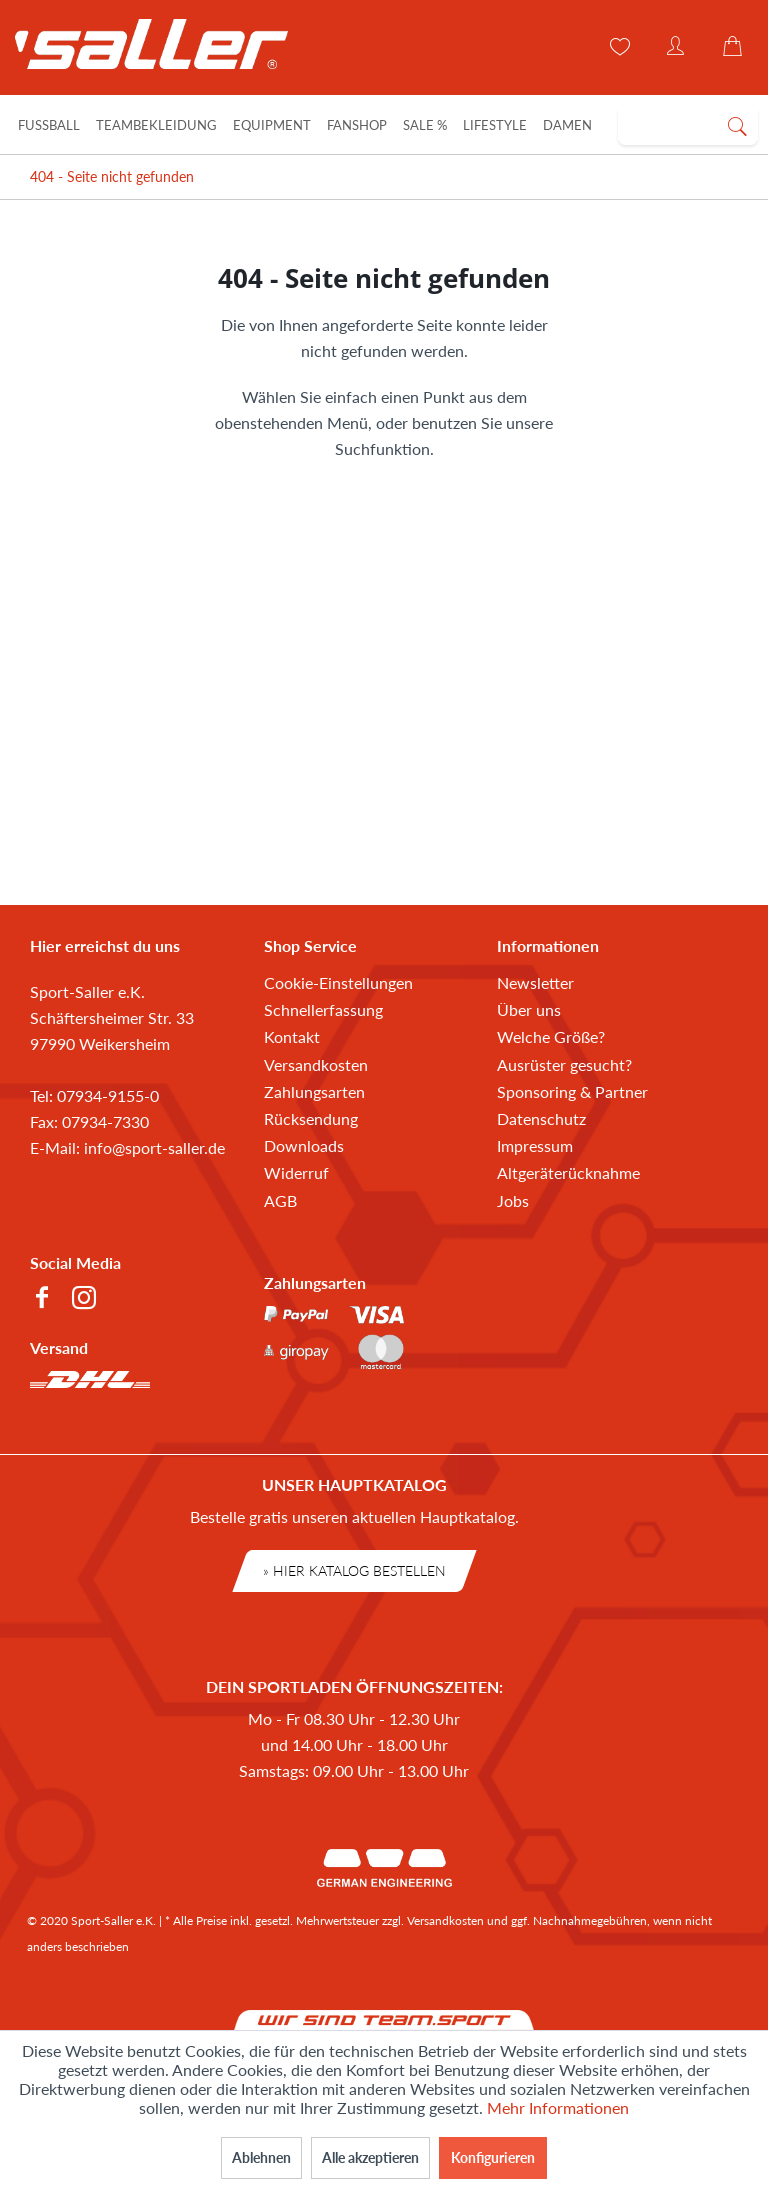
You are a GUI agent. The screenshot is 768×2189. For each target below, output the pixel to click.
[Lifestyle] (495, 125)
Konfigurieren (493, 2157)
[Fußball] (49, 125)
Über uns (529, 1009)
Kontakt (292, 1036)
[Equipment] (272, 125)
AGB (280, 1200)
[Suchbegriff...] (688, 125)
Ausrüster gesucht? (564, 1064)
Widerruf (296, 1172)
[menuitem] (688, 125)
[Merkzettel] (618, 47)
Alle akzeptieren (370, 2157)
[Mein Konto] (677, 47)
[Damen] (567, 125)
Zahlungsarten (314, 1091)
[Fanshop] (357, 125)
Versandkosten (316, 1064)
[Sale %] (425, 125)
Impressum (535, 1145)
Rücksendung (311, 1118)
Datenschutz (541, 1118)
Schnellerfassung (323, 1009)
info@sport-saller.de (154, 1147)
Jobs (513, 1200)
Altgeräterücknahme (568, 1172)
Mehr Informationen (558, 2107)
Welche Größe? (551, 1036)
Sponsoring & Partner (572, 1091)
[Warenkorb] (736, 47)
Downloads (304, 1145)
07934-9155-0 (108, 1095)
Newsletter (535, 982)
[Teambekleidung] (156, 125)
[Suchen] (737, 125)
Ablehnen (261, 2157)
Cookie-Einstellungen (338, 982)
